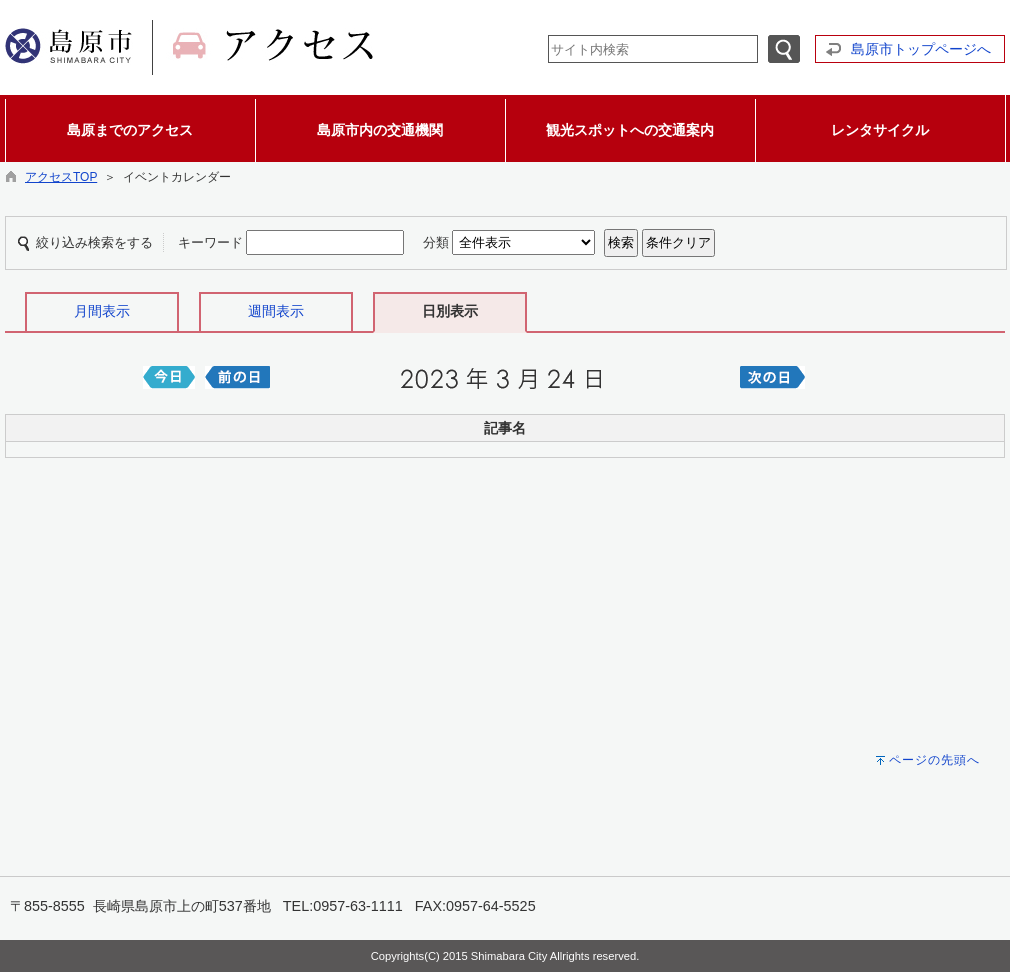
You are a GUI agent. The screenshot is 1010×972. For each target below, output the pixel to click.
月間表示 (102, 311)
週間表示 (276, 311)
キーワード (210, 242)
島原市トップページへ (921, 49)
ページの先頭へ (934, 760)
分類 (436, 242)
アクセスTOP (61, 177)
